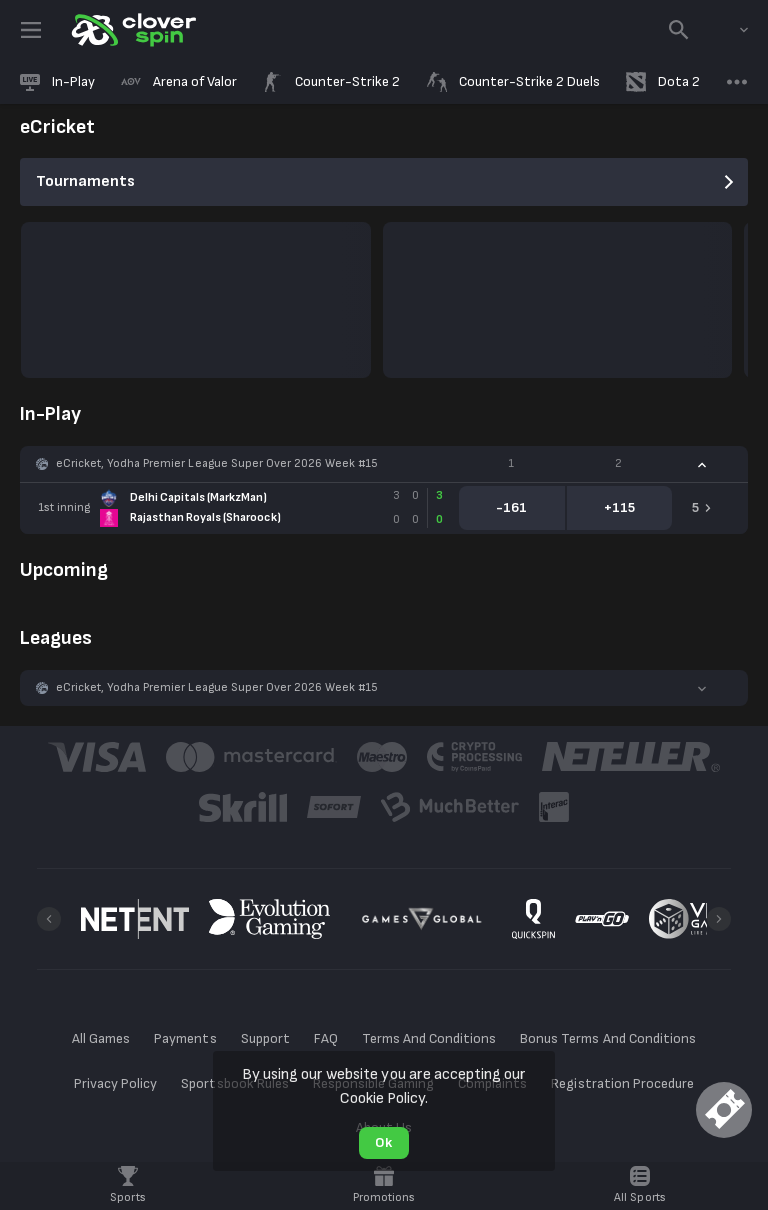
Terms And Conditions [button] (429, 1038)
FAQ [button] (326, 1038)
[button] (384, 464)
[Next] (719, 919)
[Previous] (49, 919)
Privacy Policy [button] (115, 1083)
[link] (132, 30)
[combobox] (729, 30)
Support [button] (265, 1038)
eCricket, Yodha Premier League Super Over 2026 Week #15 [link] (217, 463)
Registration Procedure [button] (622, 1083)
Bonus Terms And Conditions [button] (608, 1038)
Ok (383, 1142)
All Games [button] (101, 1038)
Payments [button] (185, 1038)
